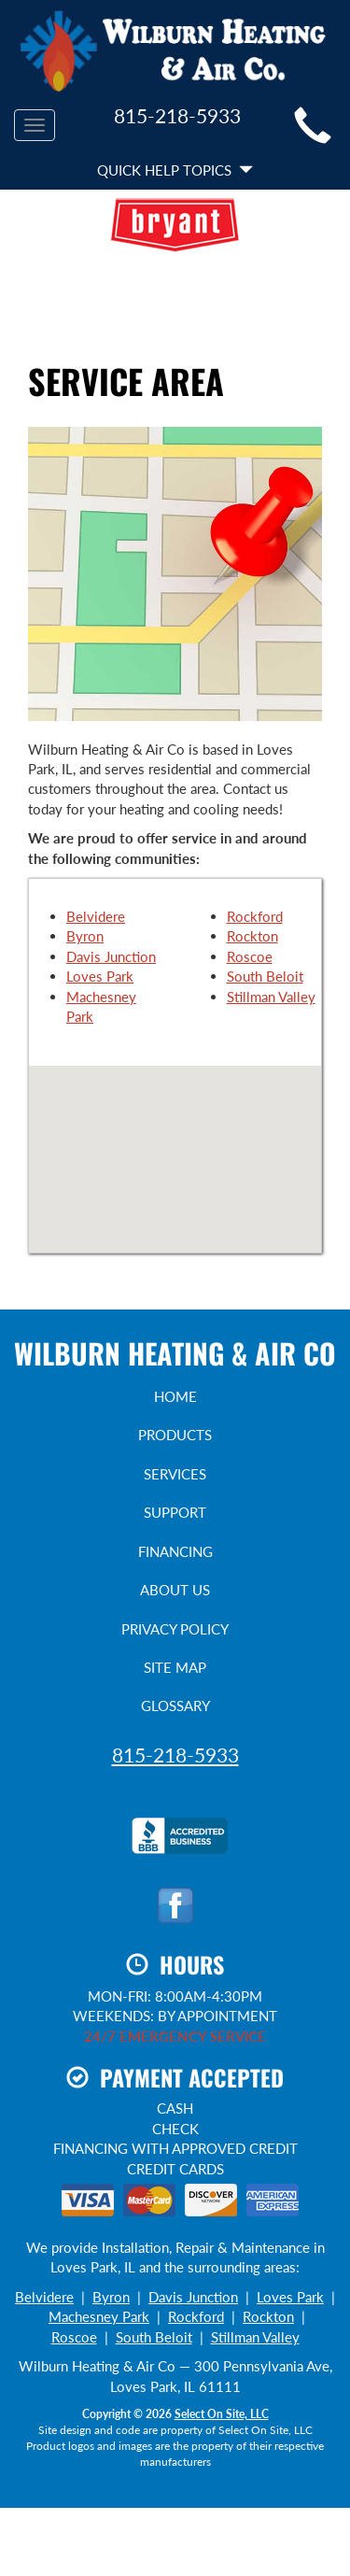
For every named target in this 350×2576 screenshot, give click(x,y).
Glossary (175, 1705)
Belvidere (95, 916)
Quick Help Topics (175, 170)
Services (175, 1473)
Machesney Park (99, 2316)
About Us (175, 1589)
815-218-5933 (175, 1754)
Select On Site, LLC (222, 2414)
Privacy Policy (175, 1629)
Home (175, 1396)
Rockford (255, 916)
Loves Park (99, 976)
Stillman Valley (271, 996)
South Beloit (265, 976)
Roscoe (250, 956)
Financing (175, 1551)
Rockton (252, 935)
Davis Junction (111, 956)
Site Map (175, 1667)
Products (175, 1434)
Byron (85, 935)
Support (175, 1512)
